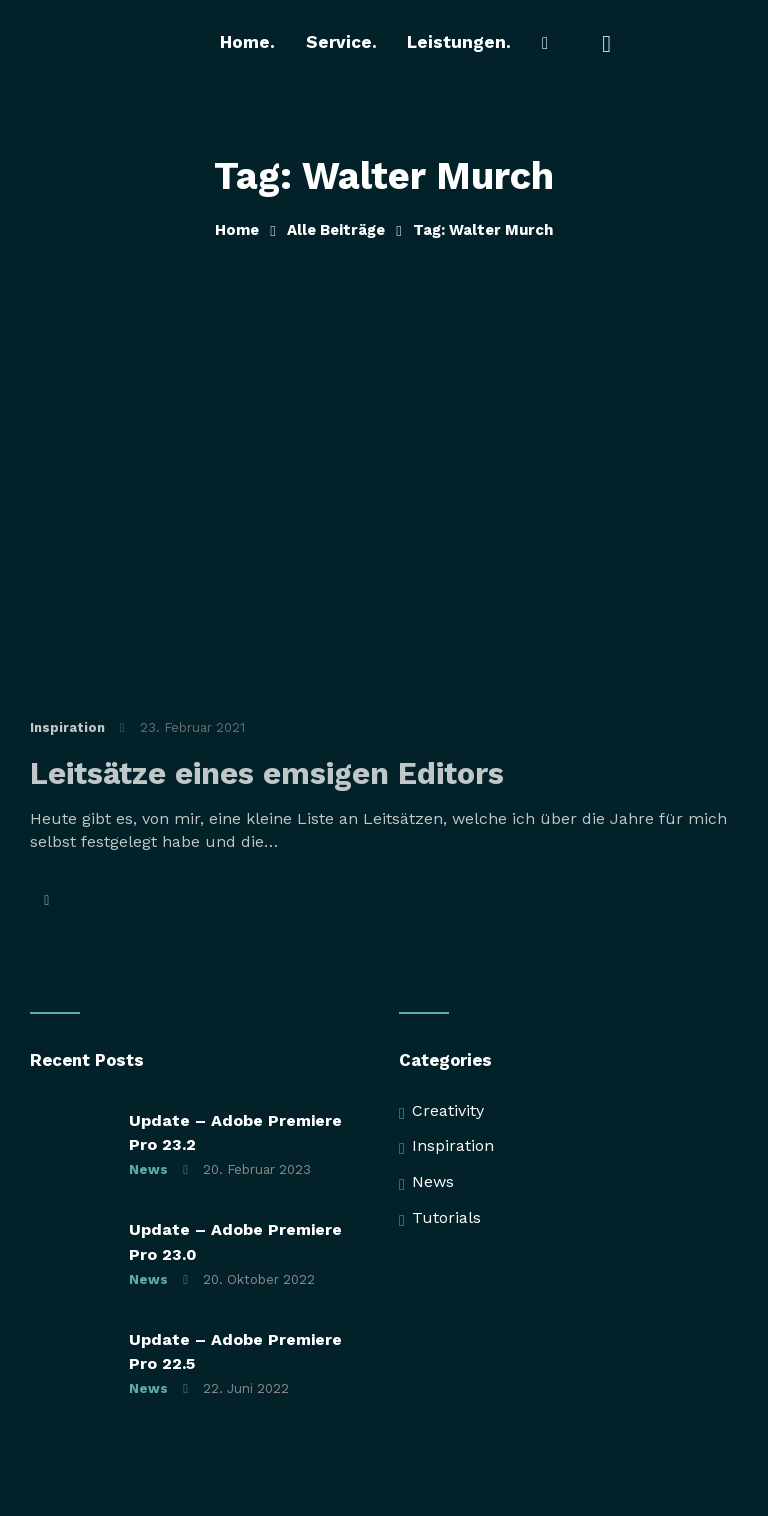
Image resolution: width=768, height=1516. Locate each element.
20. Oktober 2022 (259, 1280)
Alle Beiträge (336, 230)
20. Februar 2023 (257, 1170)
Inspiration (67, 728)
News (148, 1170)
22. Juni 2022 (246, 1390)
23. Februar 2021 (192, 728)
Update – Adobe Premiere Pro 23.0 (235, 1242)
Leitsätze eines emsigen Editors (267, 775)
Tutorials (446, 1218)
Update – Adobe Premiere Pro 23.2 (235, 1133)
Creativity (448, 1111)
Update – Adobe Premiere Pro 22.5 (235, 1352)
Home (237, 230)
